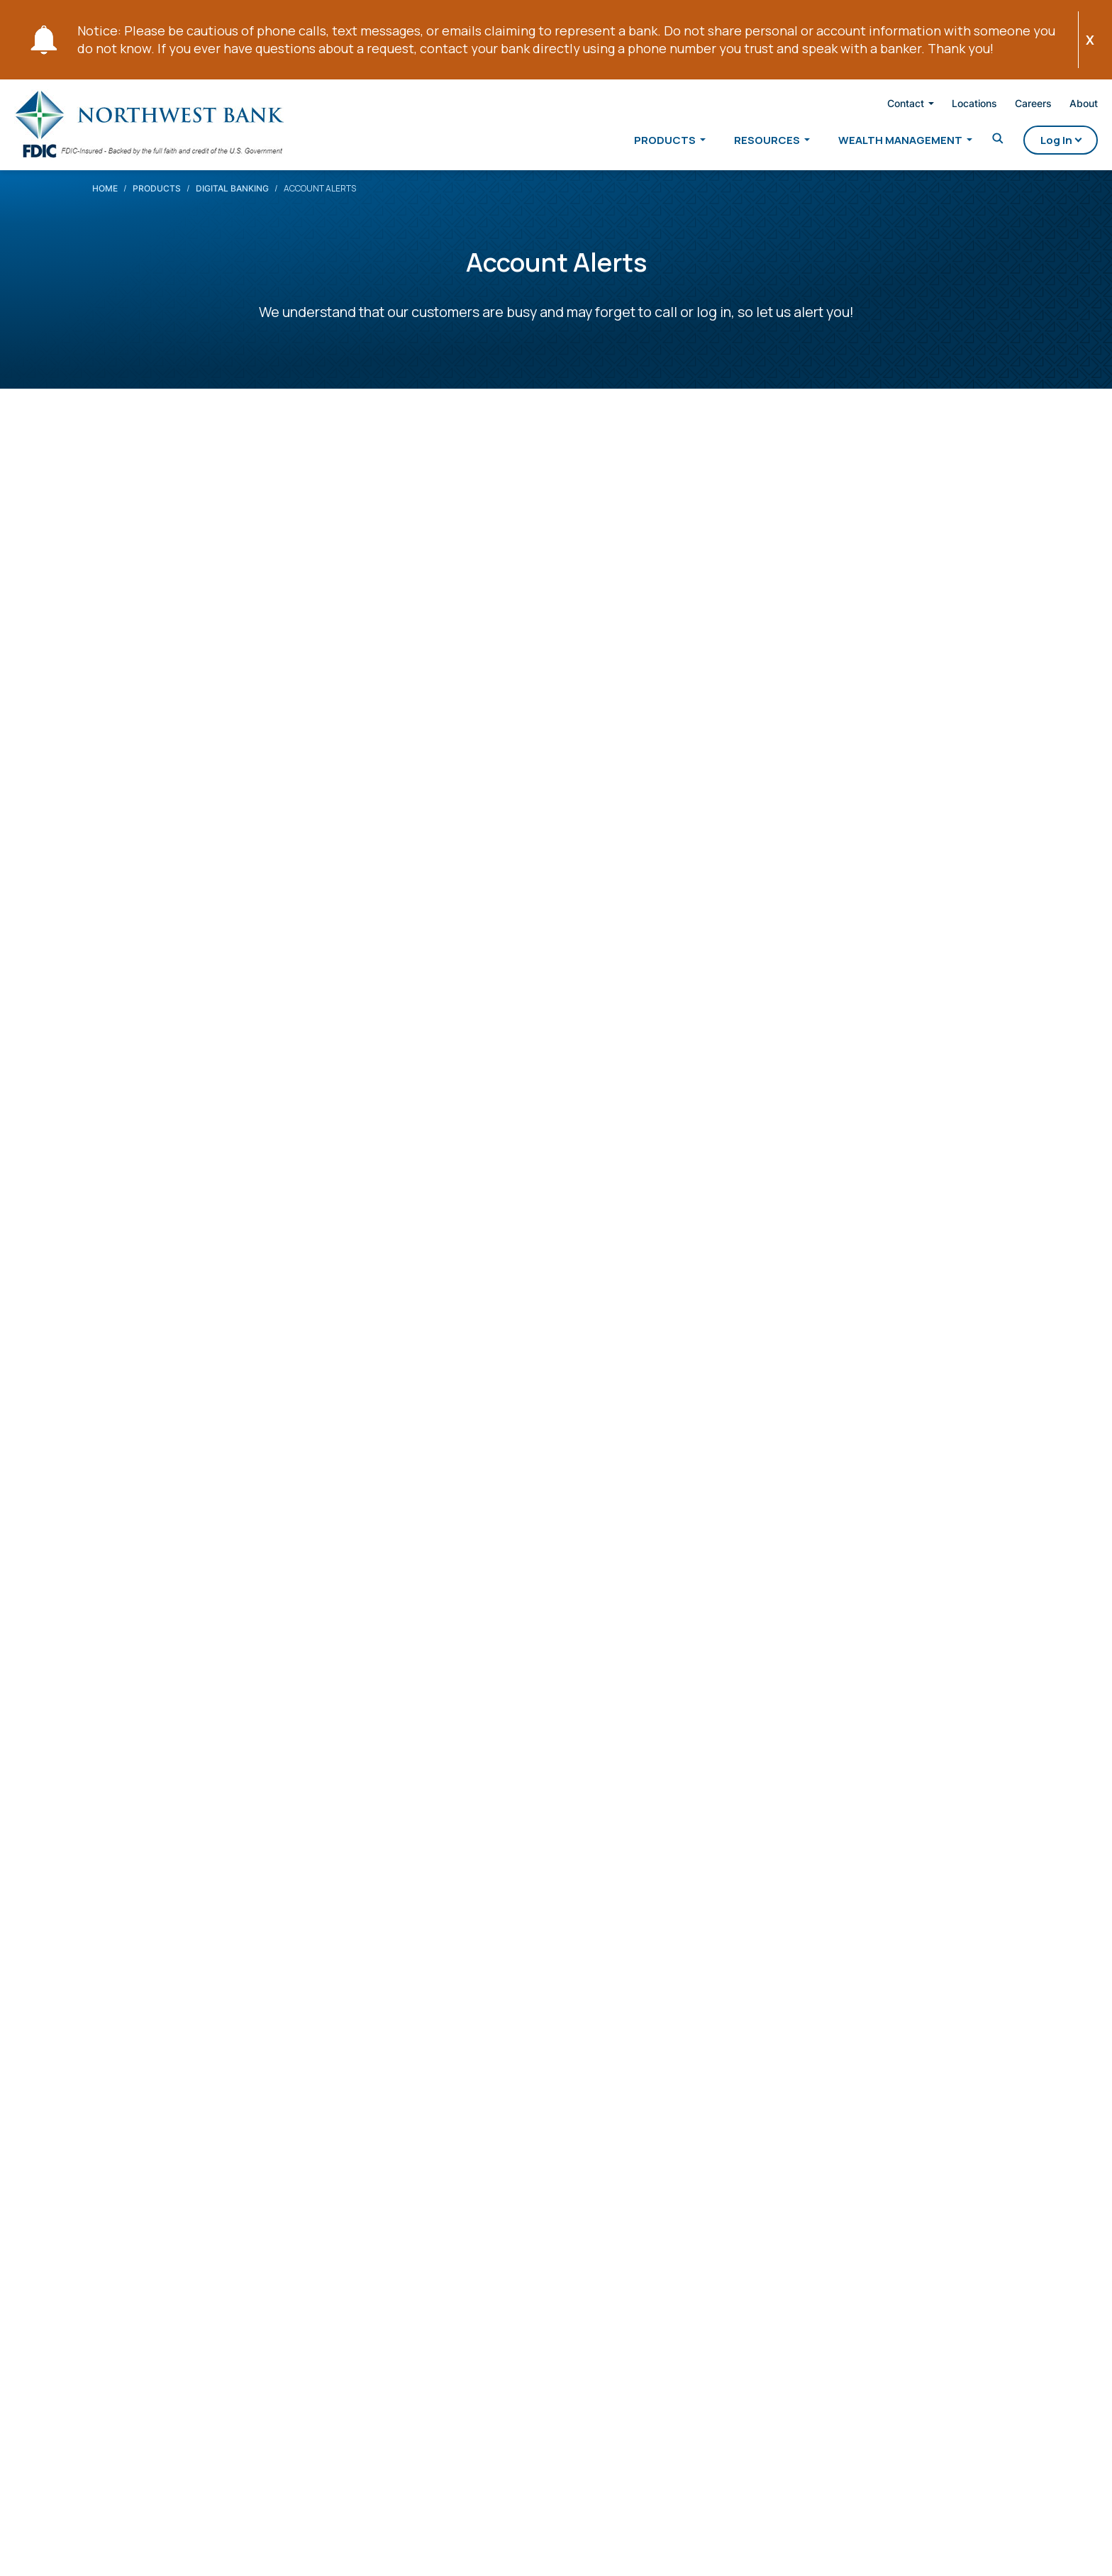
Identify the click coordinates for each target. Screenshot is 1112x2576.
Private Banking (496, 2130)
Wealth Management (875, 143)
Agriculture (484, 2196)
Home (105, 202)
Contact (880, 106)
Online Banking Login (694, 746)
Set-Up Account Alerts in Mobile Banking (258, 1786)
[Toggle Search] (972, 142)
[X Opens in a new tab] (137, 2270)
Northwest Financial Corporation (509, 2237)
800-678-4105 (176, 2307)
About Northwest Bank (648, 2138)
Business (330, 2164)
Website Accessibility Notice (233, 2547)
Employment (634, 2245)
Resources (741, 143)
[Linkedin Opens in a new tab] (172, 2272)
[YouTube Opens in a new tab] (209, 2272)
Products (639, 143)
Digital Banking (232, 202)
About (1058, 106)
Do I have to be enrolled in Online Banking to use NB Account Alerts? (370, 1947)
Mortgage (333, 2196)
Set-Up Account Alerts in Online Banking (257, 1743)
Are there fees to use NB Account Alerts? (258, 1904)
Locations (949, 106)
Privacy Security (115, 2547)
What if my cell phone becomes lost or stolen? (280, 1990)
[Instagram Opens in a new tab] (247, 2272)
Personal (330, 2130)
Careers (1007, 106)
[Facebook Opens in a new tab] (104, 2275)
